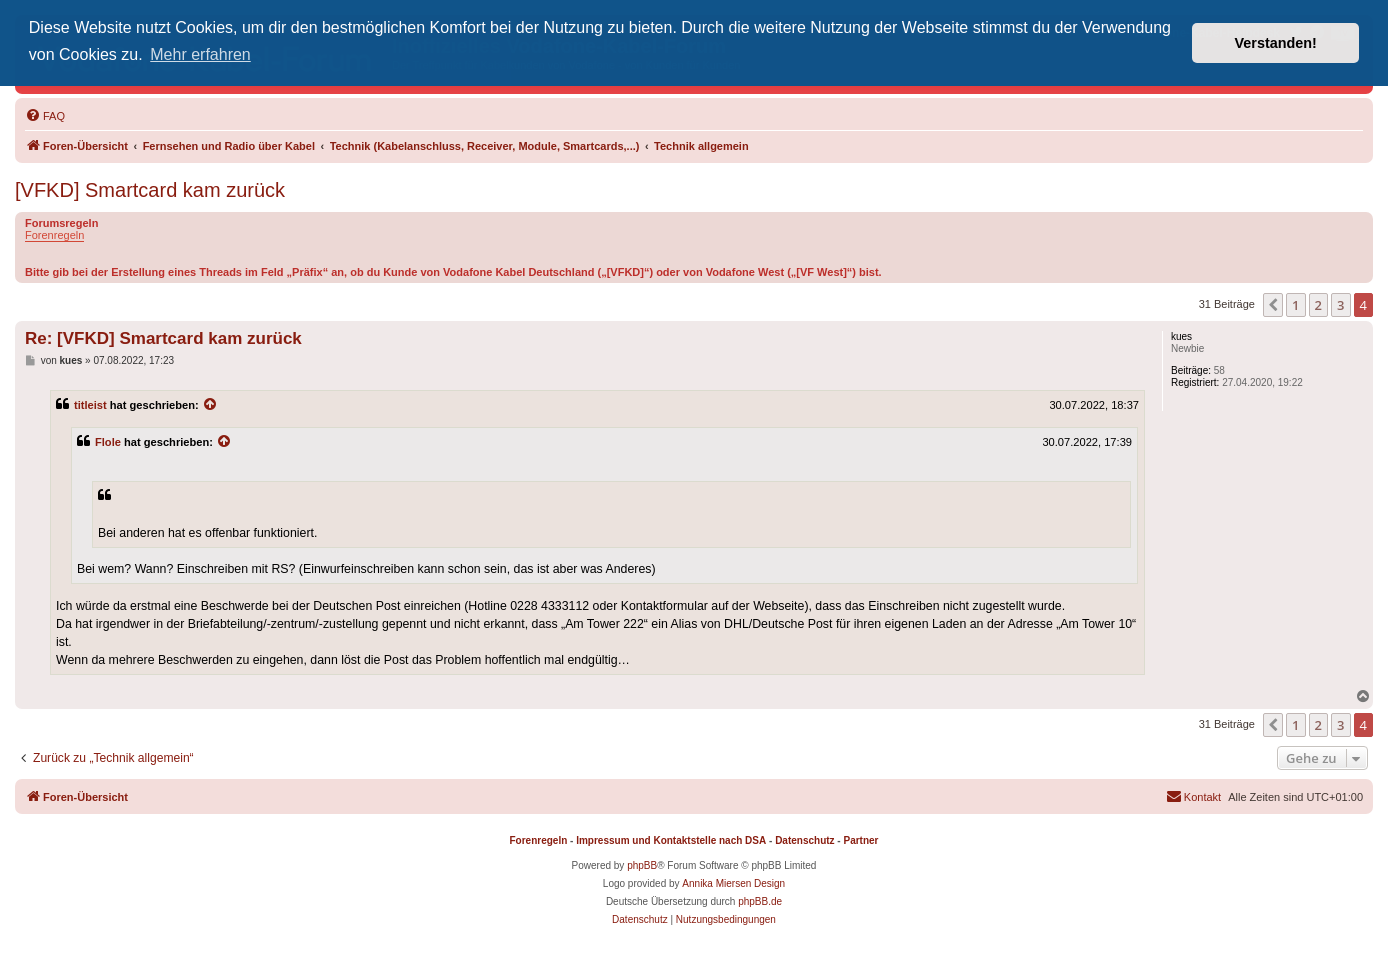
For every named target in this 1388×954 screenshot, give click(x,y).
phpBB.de (760, 901)
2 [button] (1318, 305)
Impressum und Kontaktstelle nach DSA (671, 840)
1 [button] (1295, 305)
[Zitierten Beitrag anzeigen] (211, 405)
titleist (90, 405)
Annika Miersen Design (733, 883)
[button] (1273, 305)
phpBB (642, 865)
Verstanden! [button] (1276, 43)
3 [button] (1340, 305)
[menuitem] (45, 116)
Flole (108, 442)
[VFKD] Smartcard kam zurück (150, 190)
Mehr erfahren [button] (200, 54)
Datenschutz (804, 840)
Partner (860, 840)
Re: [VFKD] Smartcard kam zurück (163, 338)
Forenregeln (54, 235)
